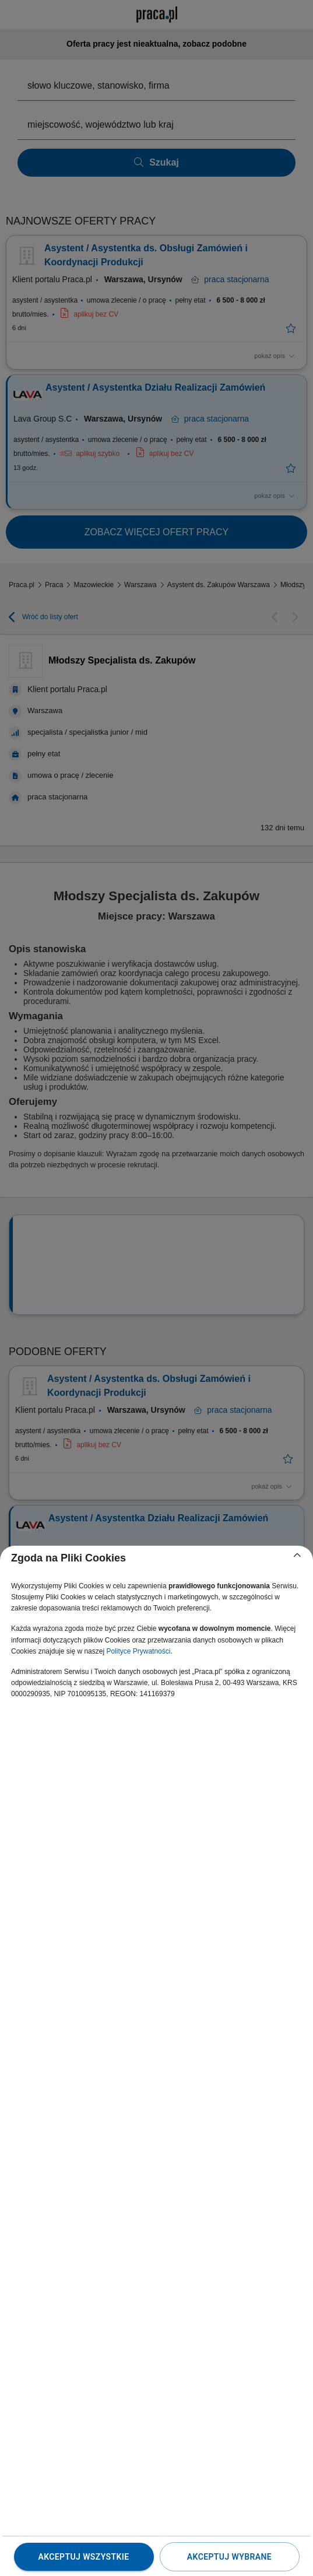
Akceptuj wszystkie (83, 2556)
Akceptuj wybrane (229, 2556)
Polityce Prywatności (138, 1651)
